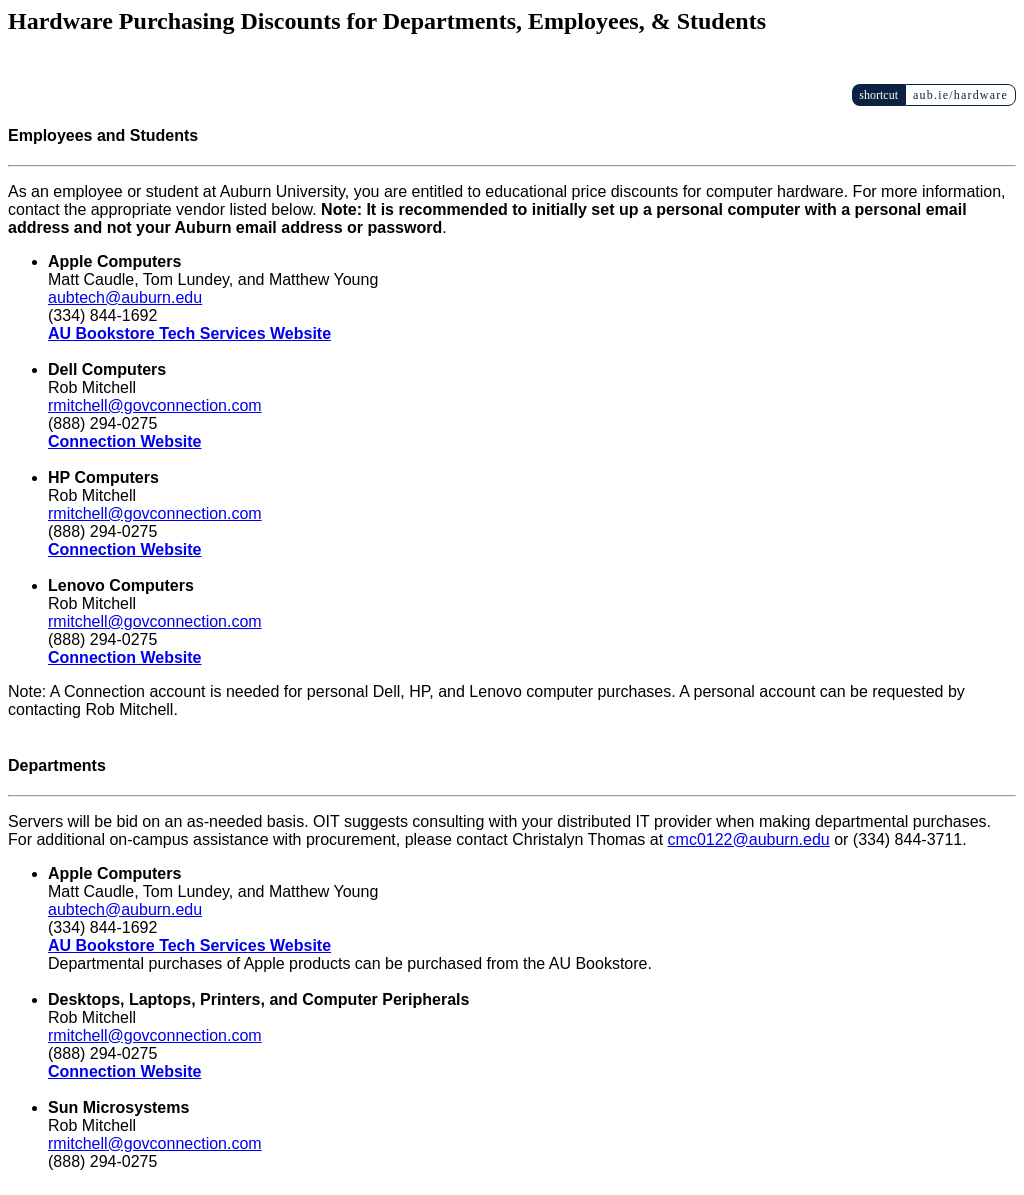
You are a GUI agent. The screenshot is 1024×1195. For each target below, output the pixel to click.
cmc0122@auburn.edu (749, 839)
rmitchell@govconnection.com (155, 405)
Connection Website (125, 441)
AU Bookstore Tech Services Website (189, 333)
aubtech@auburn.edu (125, 297)
